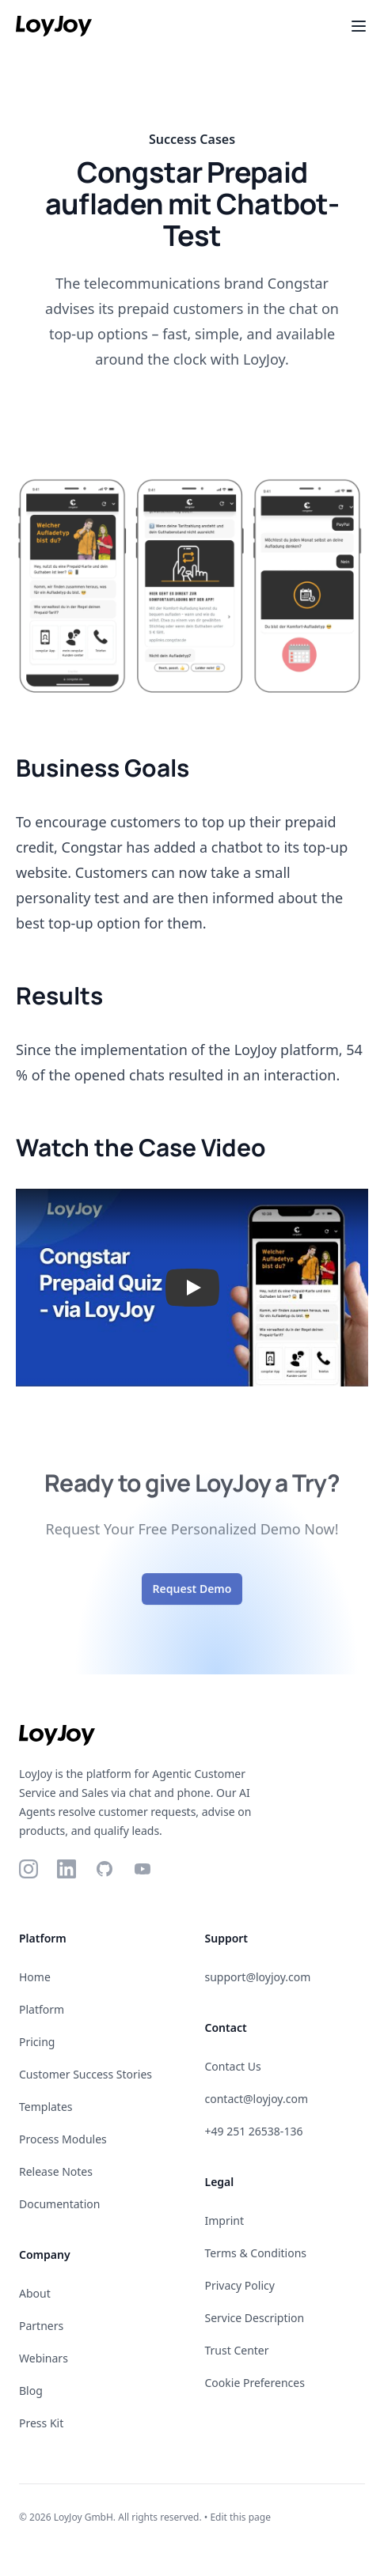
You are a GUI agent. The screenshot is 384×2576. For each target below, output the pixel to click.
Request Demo (192, 1598)
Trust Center (237, 2350)
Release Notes (56, 2171)
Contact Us (233, 2066)
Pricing (37, 2041)
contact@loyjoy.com (256, 2098)
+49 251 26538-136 (254, 2131)
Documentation (59, 2203)
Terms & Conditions (256, 2252)
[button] (192, 1287)
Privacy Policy (240, 2285)
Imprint (225, 2220)
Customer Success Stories (85, 2074)
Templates (46, 2106)
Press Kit (41, 2422)
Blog (31, 2390)
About (35, 2293)
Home (35, 1976)
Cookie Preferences (255, 2382)
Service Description (255, 2317)
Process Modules (63, 2139)
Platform (41, 2009)
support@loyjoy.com (258, 1976)
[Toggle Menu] (358, 26)
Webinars (43, 2358)
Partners (41, 2325)
